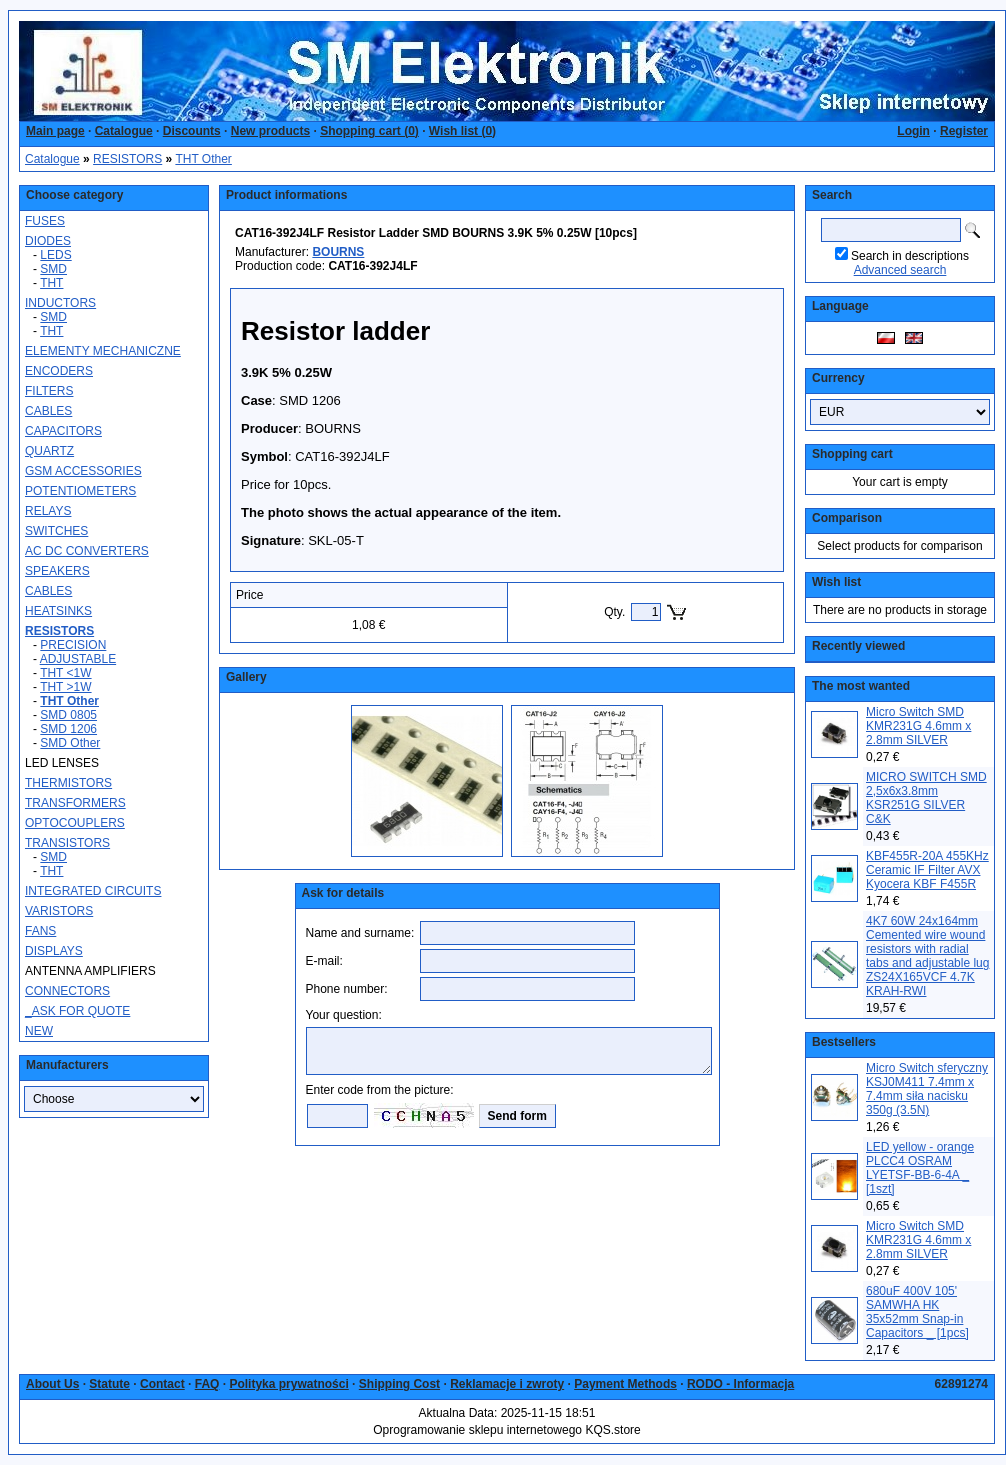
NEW (39, 1031)
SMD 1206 (68, 729)
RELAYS (48, 511)
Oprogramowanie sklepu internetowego (477, 1430)
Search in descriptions (910, 256)
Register (964, 131)
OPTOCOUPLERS (75, 823)
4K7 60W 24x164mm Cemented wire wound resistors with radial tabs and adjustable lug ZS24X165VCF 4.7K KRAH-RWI (927, 956)
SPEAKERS (57, 571)
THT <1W (65, 673)
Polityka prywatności (288, 1384)
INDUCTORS (60, 303)
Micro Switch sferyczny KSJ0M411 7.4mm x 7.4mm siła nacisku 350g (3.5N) (927, 1089)
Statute (109, 1384)
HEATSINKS (58, 611)
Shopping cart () (369, 131)
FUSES (45, 221)
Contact (162, 1384)
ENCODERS (59, 371)
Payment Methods (625, 1384)
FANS (40, 931)
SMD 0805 (68, 715)
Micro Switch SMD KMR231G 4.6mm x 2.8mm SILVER (918, 726)
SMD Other (70, 743)
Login (913, 131)
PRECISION (73, 645)
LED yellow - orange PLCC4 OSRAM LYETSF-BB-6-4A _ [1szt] (920, 1168)
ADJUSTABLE (78, 659)
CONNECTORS (67, 991)
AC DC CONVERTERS (87, 551)
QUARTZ (49, 451)
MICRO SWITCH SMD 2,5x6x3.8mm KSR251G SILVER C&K (926, 798)
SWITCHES (56, 531)
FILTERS (49, 391)
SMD (53, 269)
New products (270, 131)
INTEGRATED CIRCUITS (93, 891)
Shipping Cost (399, 1384)
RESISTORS (127, 159)
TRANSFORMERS (75, 803)
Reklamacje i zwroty (507, 1384)
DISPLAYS (54, 951)
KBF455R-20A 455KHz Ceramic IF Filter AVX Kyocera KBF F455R (927, 870)
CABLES (48, 411)
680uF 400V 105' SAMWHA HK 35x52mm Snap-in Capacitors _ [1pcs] (917, 1312)
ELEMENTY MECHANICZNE (103, 351)
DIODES (48, 241)
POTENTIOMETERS (80, 491)
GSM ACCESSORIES (83, 471)
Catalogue (124, 131)
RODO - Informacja (740, 1384)
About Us (52, 1384)
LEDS (55, 255)
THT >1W (65, 687)
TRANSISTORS (67, 843)
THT (51, 283)
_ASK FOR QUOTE (77, 1011)
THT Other (203, 159)
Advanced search (900, 270)
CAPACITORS (63, 431)
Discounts (192, 131)
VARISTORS (59, 911)
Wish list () (462, 131)
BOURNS (338, 252)
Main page (55, 131)
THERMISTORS (68, 783)
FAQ (207, 1384)
